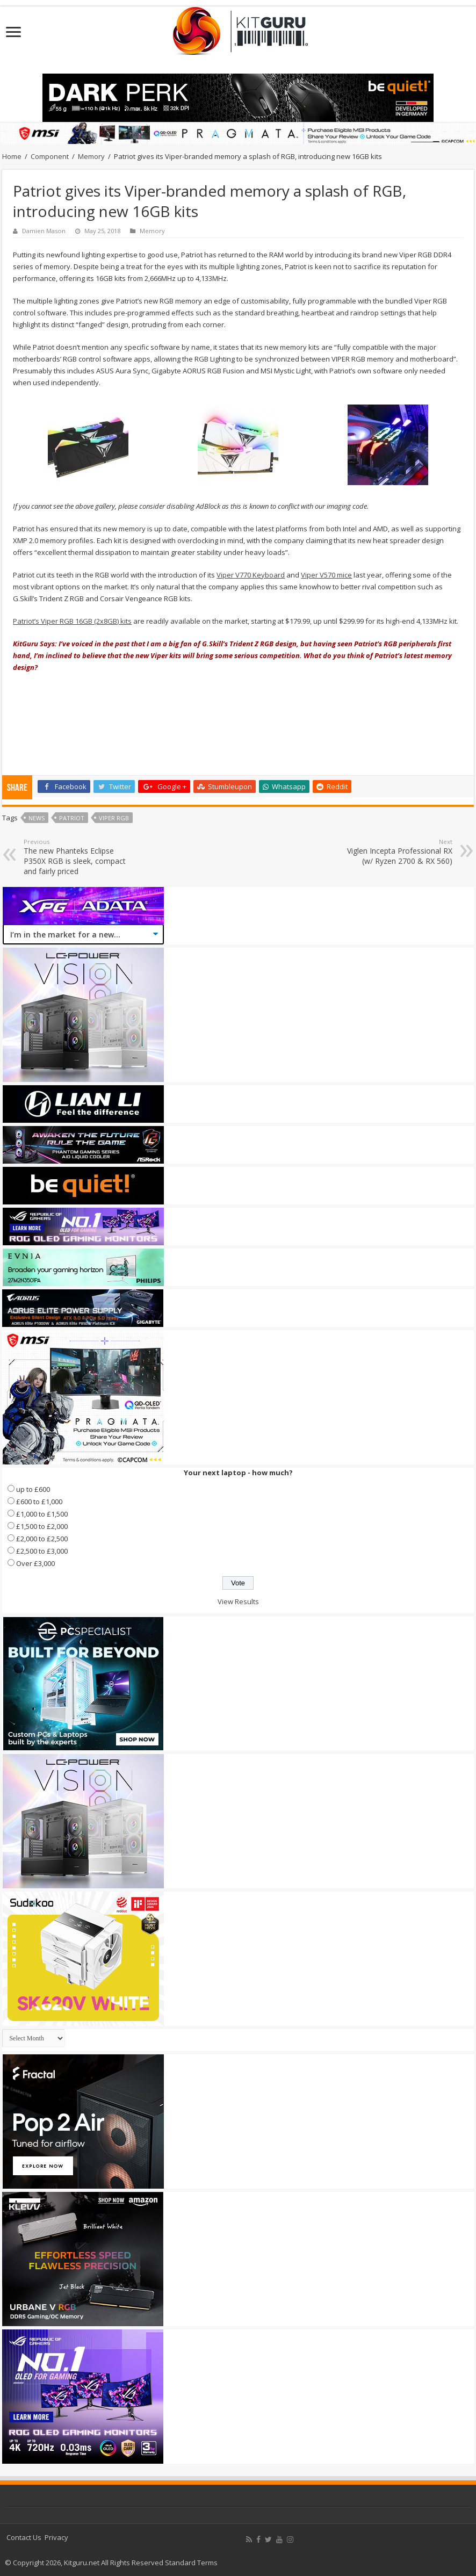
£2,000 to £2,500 (42, 1538)
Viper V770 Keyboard (251, 575)
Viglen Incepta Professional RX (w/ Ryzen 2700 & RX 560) (397, 852)
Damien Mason (44, 231)
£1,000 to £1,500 (42, 1514)
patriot (71, 818)
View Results (238, 1601)
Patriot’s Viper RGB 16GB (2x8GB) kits (72, 621)
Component (50, 156)
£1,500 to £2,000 (42, 1526)
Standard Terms (191, 2562)
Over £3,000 (35, 1563)
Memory (91, 156)
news (36, 818)
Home (11, 156)
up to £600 (33, 1489)
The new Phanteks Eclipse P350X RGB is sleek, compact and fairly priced (79, 857)
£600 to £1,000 (39, 1501)
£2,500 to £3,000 (42, 1551)
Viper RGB (114, 818)
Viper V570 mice (326, 575)
